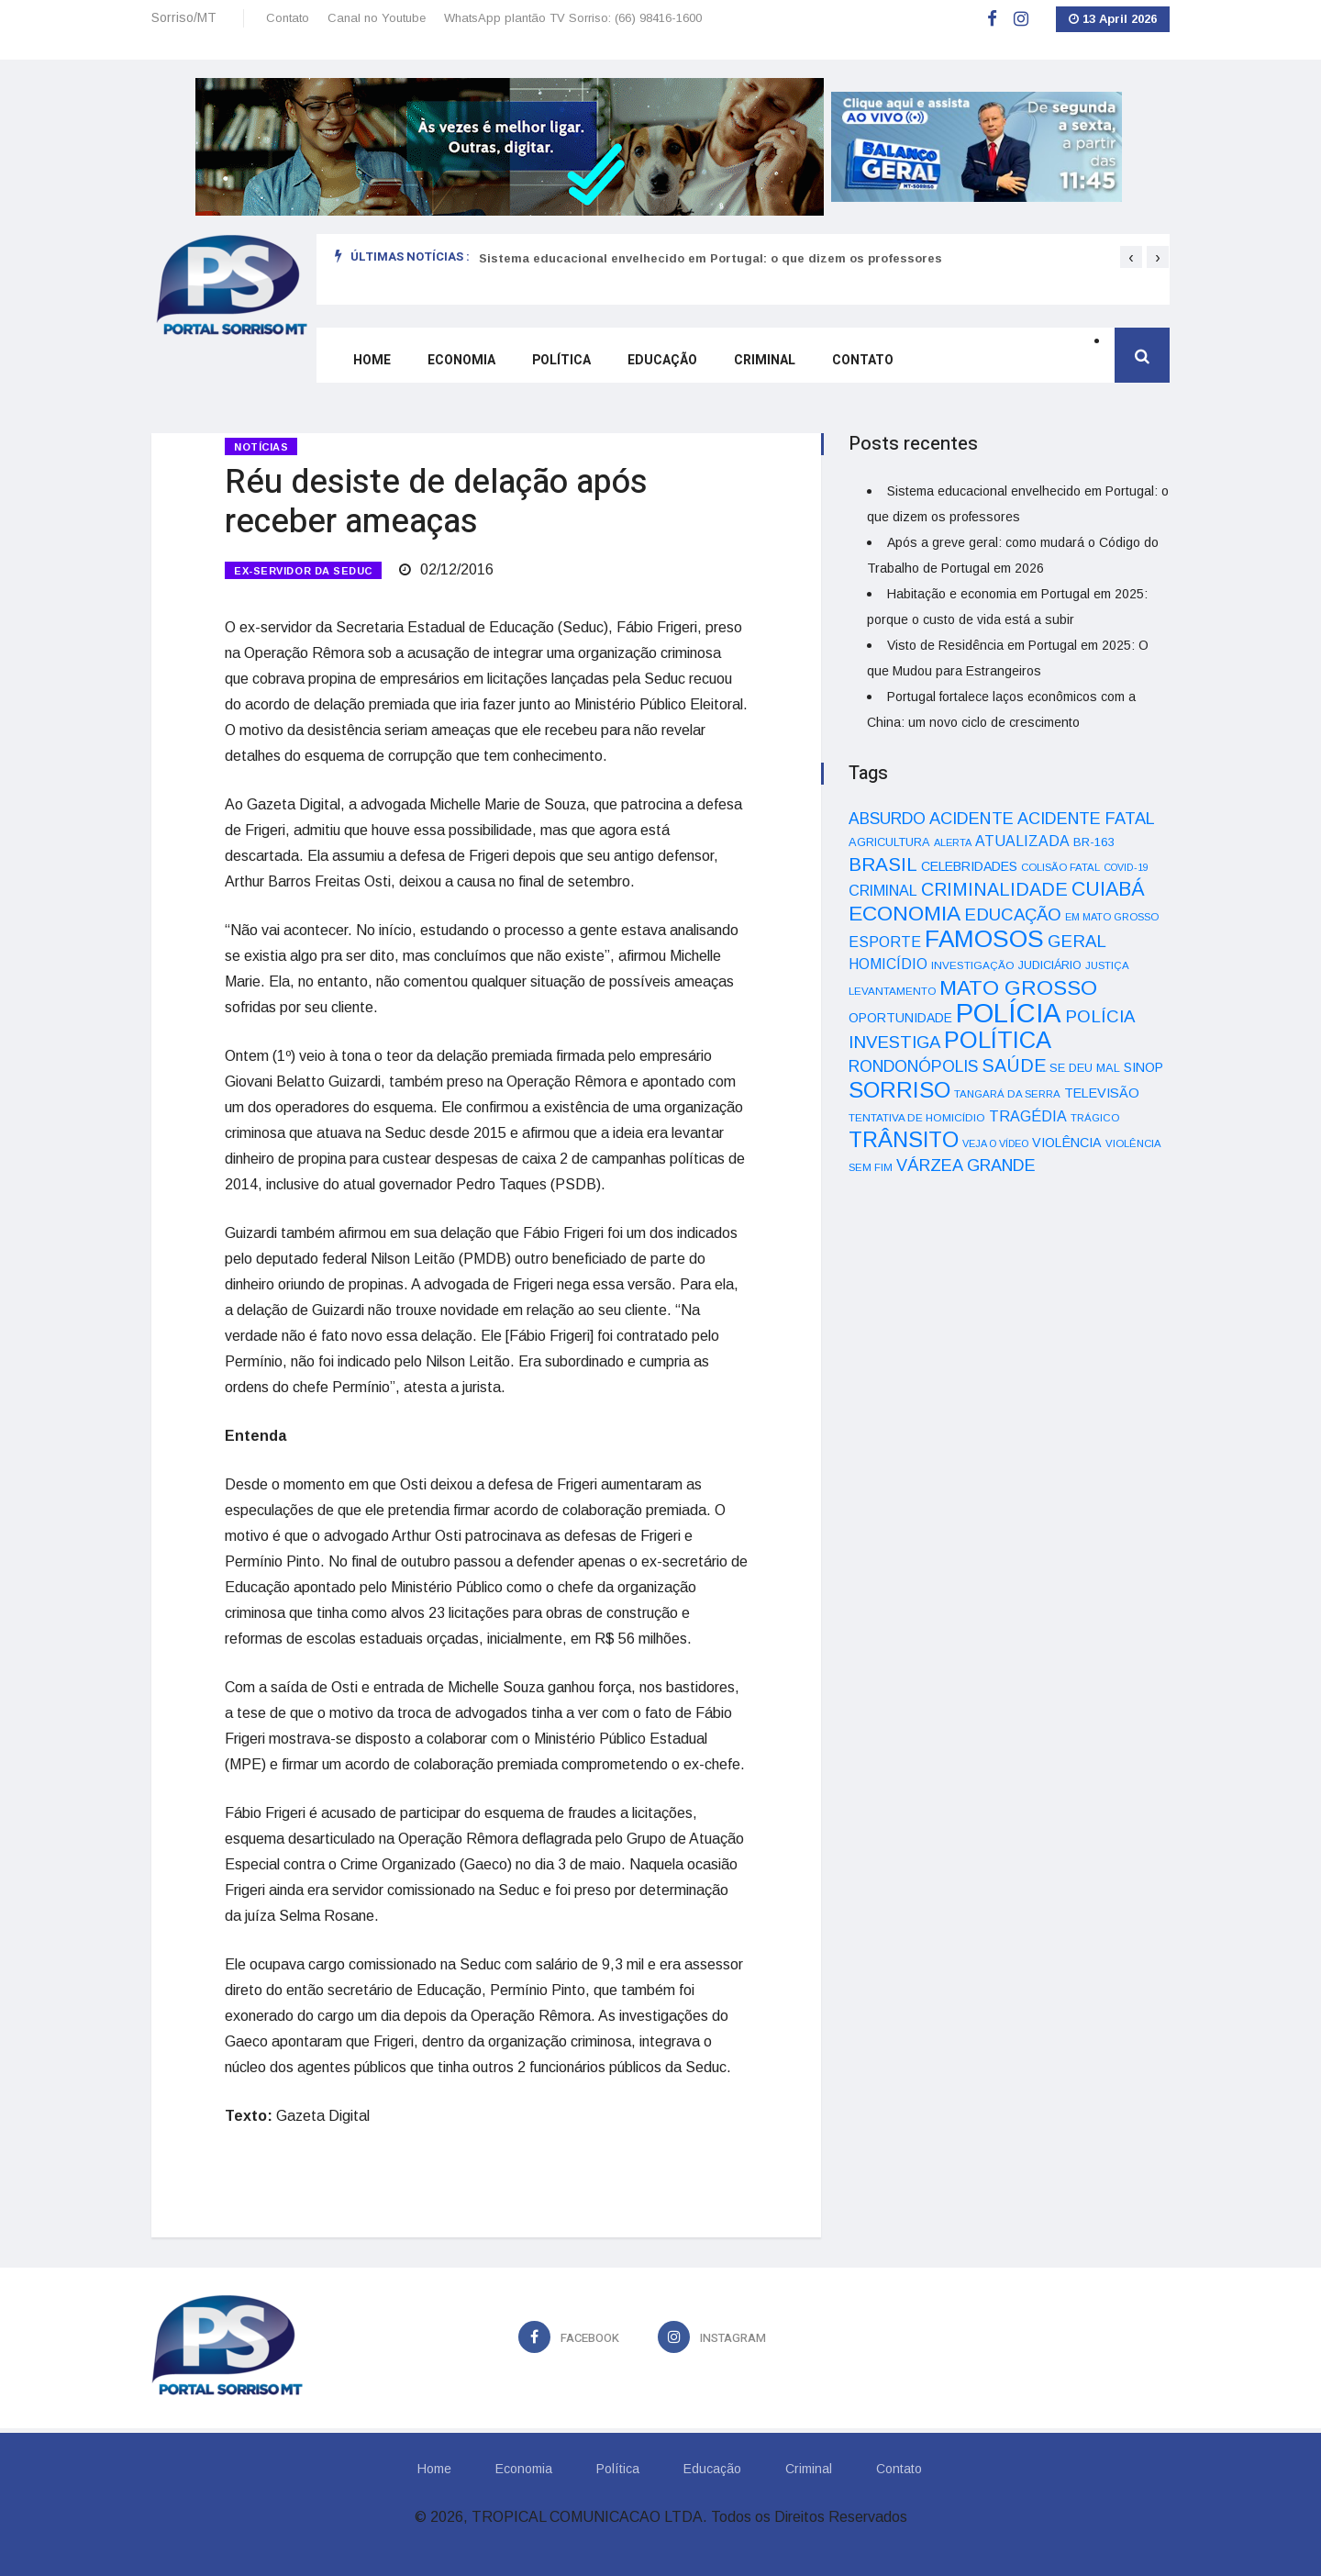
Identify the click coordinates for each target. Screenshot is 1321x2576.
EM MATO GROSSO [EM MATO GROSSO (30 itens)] (1112, 916)
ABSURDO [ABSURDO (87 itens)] (887, 818)
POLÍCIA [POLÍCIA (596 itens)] (1008, 1013)
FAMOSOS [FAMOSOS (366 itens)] (984, 939)
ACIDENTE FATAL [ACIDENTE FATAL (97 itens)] (1086, 818)
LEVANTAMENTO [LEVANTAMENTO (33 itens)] (892, 991)
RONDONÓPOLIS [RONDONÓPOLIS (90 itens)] (913, 1066)
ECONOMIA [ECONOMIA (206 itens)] (904, 913)
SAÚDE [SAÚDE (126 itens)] (1014, 1065)
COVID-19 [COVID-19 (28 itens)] (1126, 867)
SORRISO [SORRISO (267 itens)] (899, 1089)
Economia (461, 360)
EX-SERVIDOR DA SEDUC (303, 570)
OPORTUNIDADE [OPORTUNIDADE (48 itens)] (900, 1017)
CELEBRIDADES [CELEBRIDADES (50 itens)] (969, 866)
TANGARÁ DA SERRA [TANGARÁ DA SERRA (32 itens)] (1007, 1093)
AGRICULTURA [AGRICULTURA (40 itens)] (889, 842)
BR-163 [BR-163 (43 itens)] (1093, 842)
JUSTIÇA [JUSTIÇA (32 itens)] (1107, 965)
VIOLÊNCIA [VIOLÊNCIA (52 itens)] (1067, 1142)
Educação (662, 360)
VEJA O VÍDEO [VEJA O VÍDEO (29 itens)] (995, 1143)
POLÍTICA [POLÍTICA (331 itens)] (997, 1040)
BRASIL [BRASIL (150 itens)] (883, 864)
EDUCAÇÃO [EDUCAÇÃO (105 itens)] (1012, 914)
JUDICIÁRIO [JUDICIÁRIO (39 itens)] (1050, 965)
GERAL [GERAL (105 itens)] (1077, 941)
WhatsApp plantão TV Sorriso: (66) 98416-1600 (573, 18)
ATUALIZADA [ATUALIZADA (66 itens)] (1022, 841)
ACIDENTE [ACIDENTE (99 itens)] (971, 818)
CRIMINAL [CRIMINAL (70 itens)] (883, 890)
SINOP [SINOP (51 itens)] (1143, 1067)
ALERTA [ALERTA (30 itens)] (952, 842)
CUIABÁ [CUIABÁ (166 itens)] (1108, 889)
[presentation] (1131, 257)
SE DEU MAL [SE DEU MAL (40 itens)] (1084, 1068)
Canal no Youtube (376, 18)
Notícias (261, 446)
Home (372, 360)
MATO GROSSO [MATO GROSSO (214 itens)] (1018, 987)
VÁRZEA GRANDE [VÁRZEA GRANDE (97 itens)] (966, 1165)
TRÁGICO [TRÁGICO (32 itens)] (1095, 1117)
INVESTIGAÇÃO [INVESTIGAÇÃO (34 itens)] (973, 965)
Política (561, 360)
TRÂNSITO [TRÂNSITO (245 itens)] (904, 1139)
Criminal (764, 360)
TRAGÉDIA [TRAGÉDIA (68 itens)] (1028, 1116)
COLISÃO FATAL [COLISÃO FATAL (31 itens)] (1060, 867)
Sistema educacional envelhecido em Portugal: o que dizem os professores (710, 258)
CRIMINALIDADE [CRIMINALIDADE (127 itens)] (994, 889)
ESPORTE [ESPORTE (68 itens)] (885, 941)
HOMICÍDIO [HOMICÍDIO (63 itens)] (888, 964)
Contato (287, 18)
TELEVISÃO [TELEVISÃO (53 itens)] (1101, 1093)
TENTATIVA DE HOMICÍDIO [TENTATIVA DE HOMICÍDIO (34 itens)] (917, 1117)
